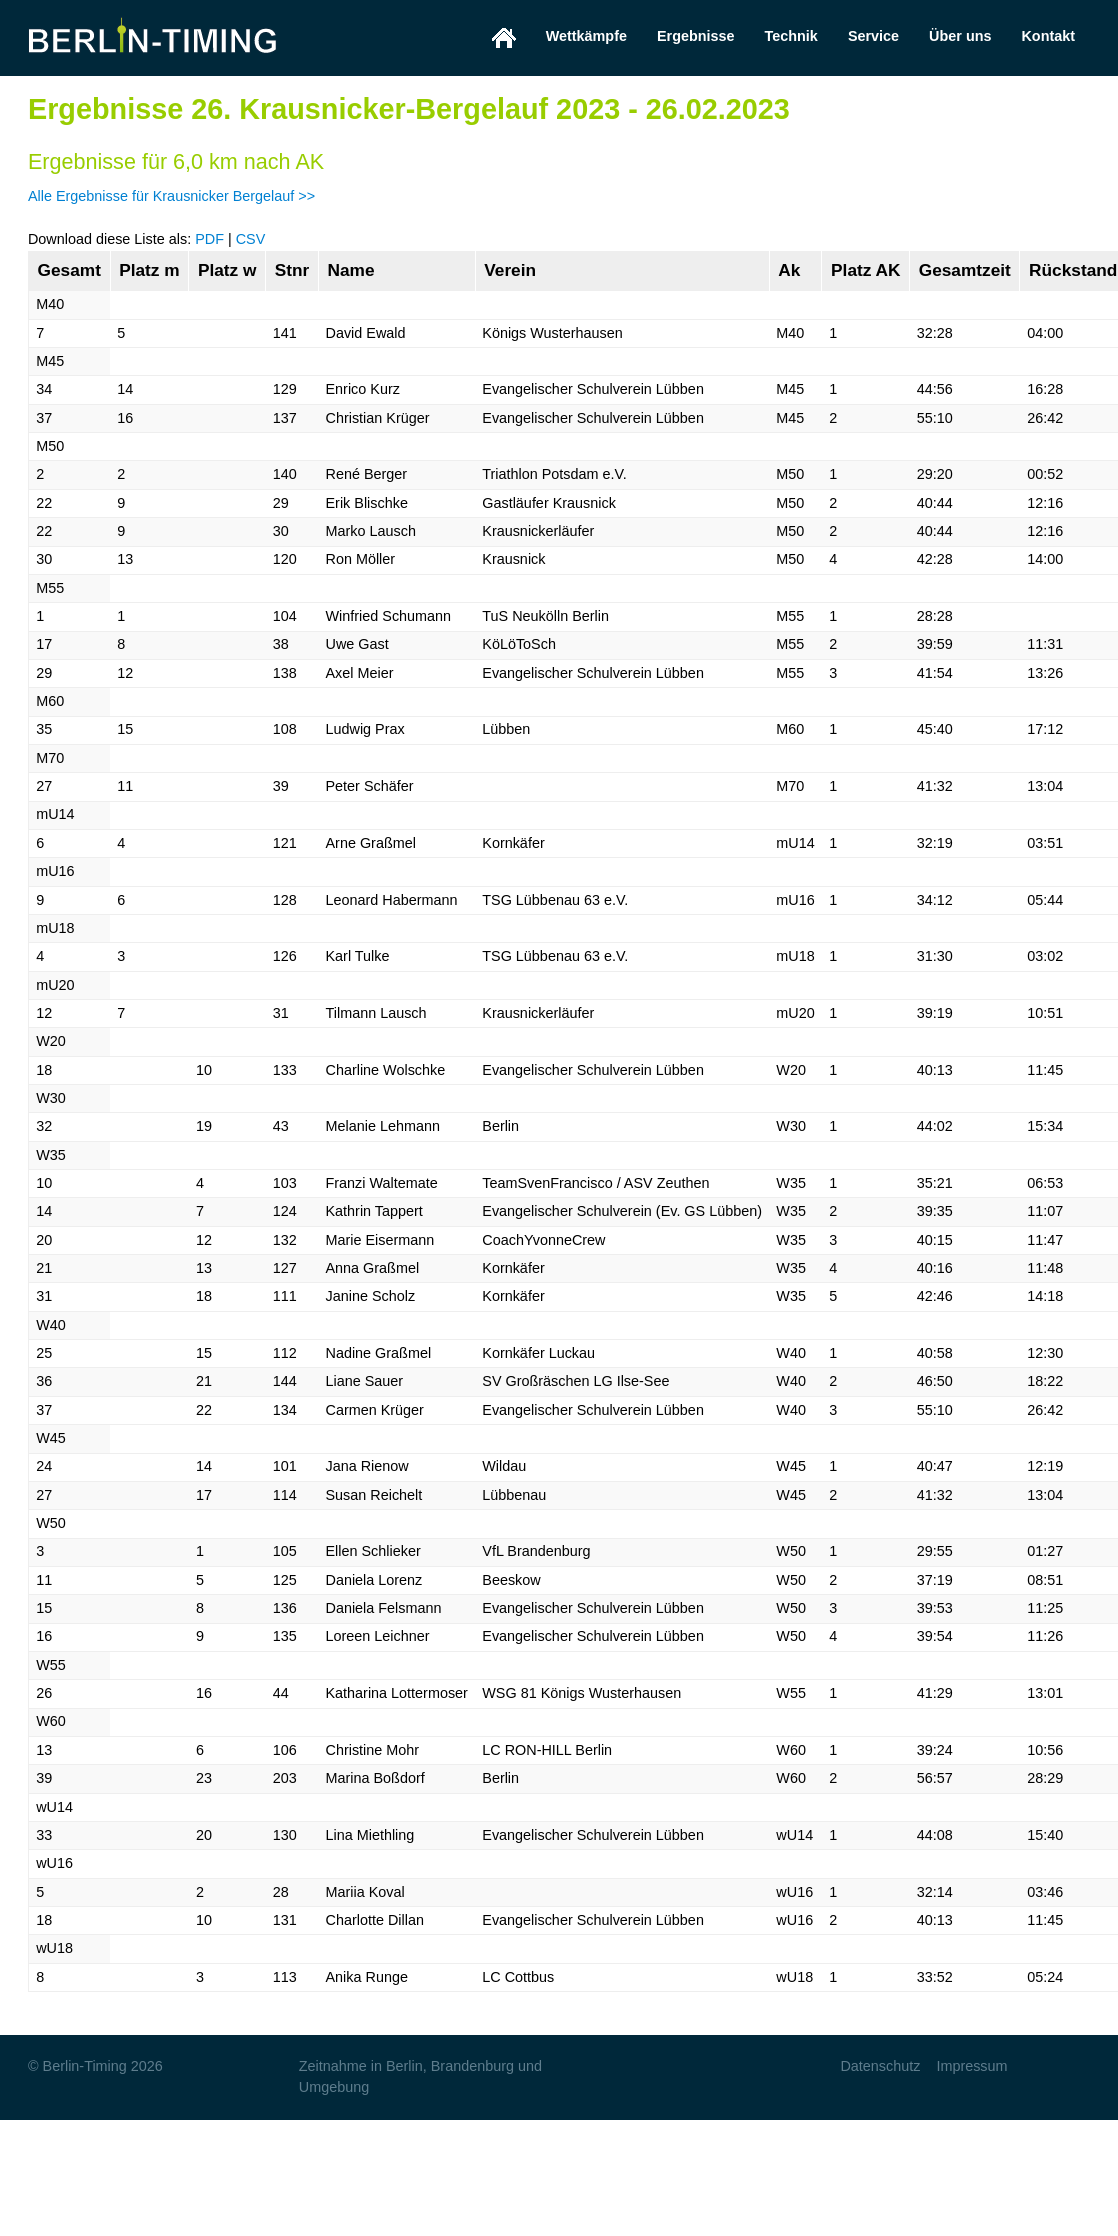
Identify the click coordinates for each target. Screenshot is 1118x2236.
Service (873, 36)
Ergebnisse (696, 36)
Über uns (960, 36)
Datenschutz (880, 2066)
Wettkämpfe (586, 36)
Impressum (971, 2066)
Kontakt (1048, 36)
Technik (791, 36)
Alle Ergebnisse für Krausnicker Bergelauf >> (171, 196)
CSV (251, 239)
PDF (209, 239)
